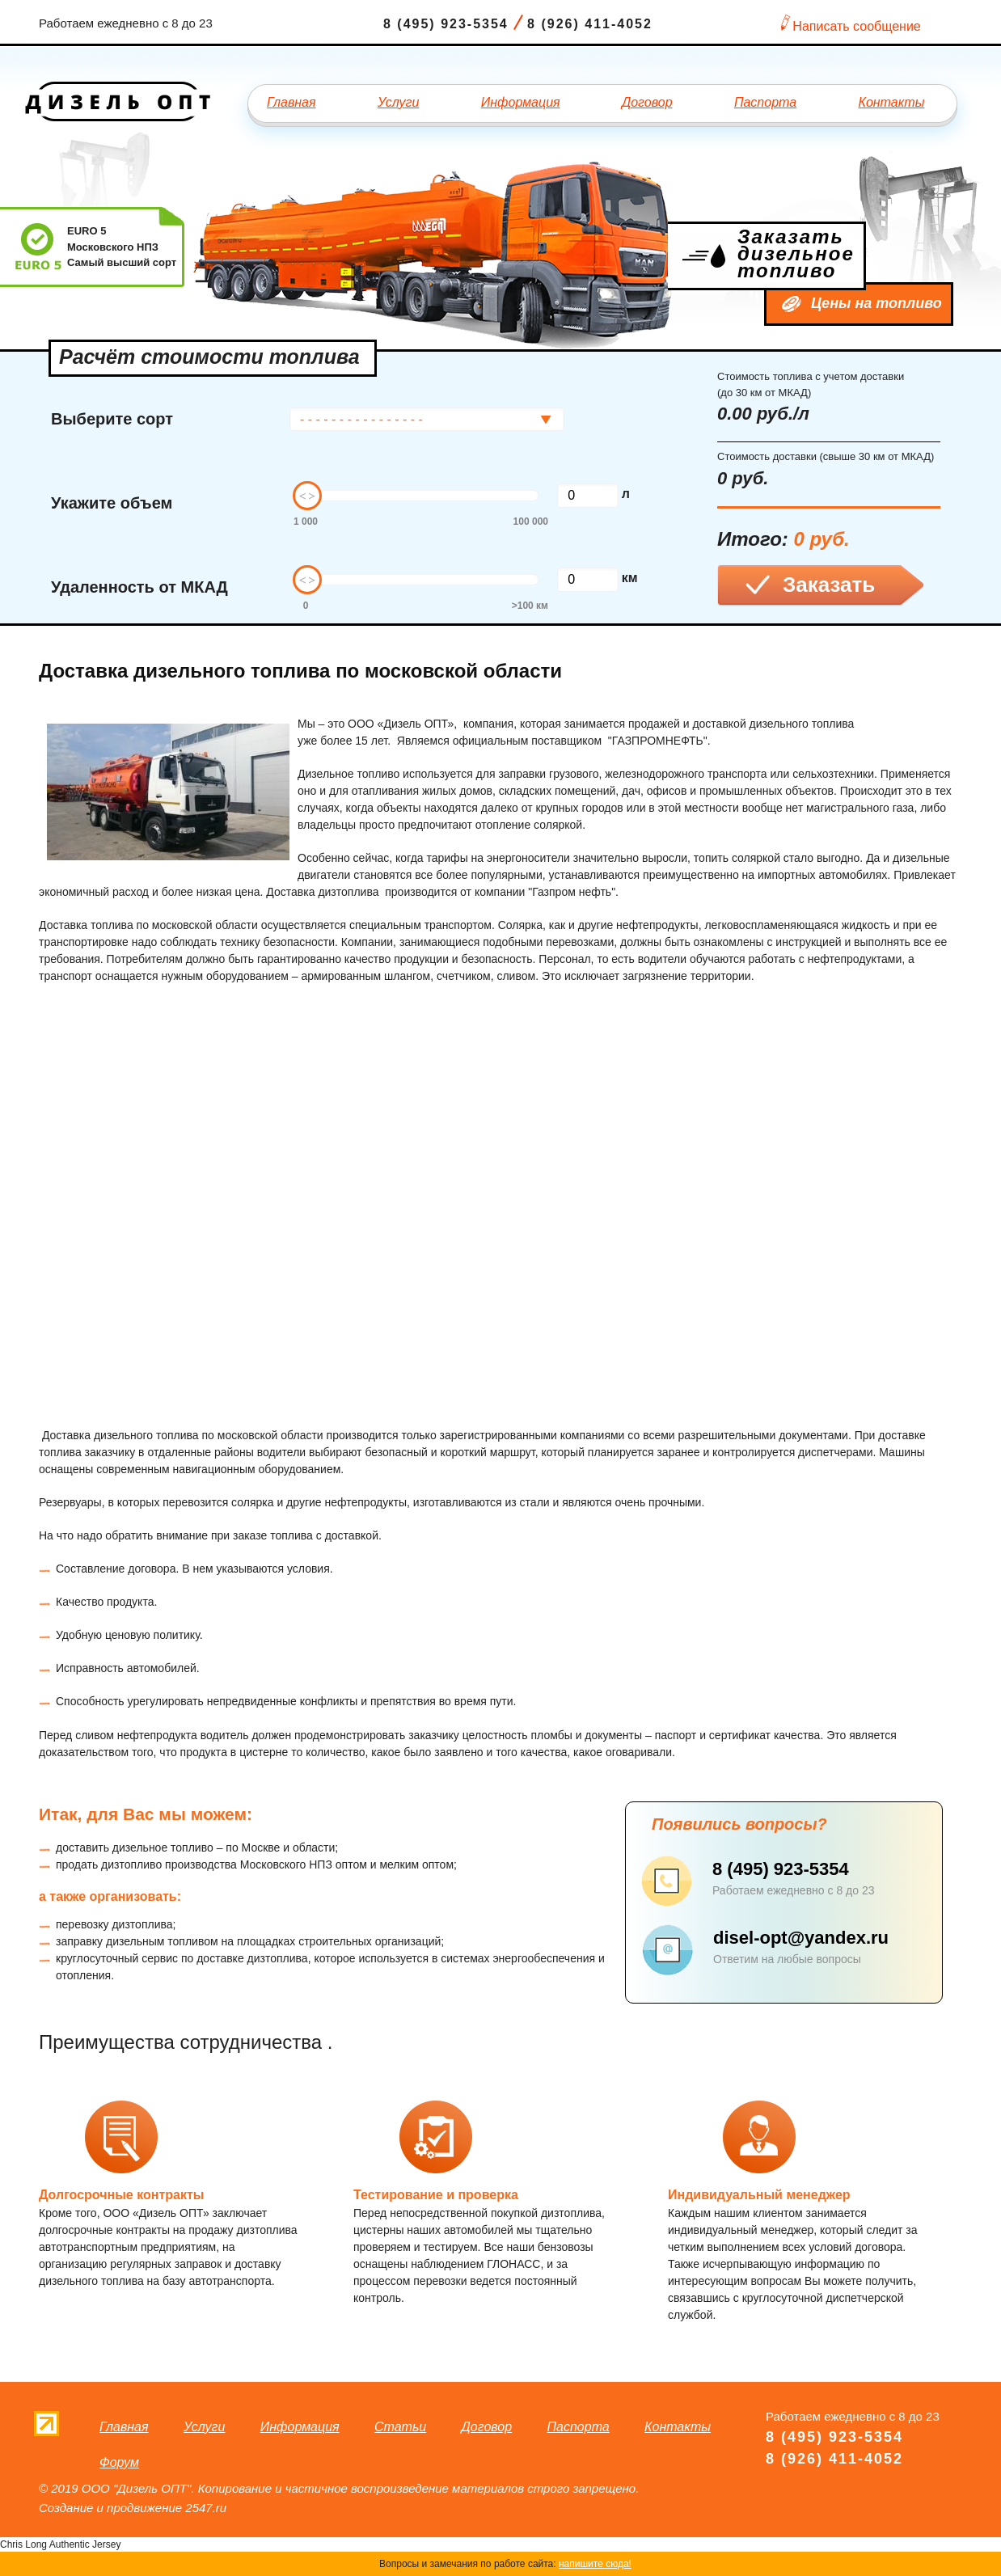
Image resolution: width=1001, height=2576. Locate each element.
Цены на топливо (876, 303)
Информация (520, 102)
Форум (119, 2462)
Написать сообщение (856, 26)
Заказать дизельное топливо (796, 253)
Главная (291, 102)
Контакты (891, 102)
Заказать (829, 584)
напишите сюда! (595, 2564)
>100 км (530, 605)
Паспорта (765, 102)
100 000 (530, 521)
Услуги (399, 102)
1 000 (306, 521)
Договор (647, 102)
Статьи (400, 2427)
